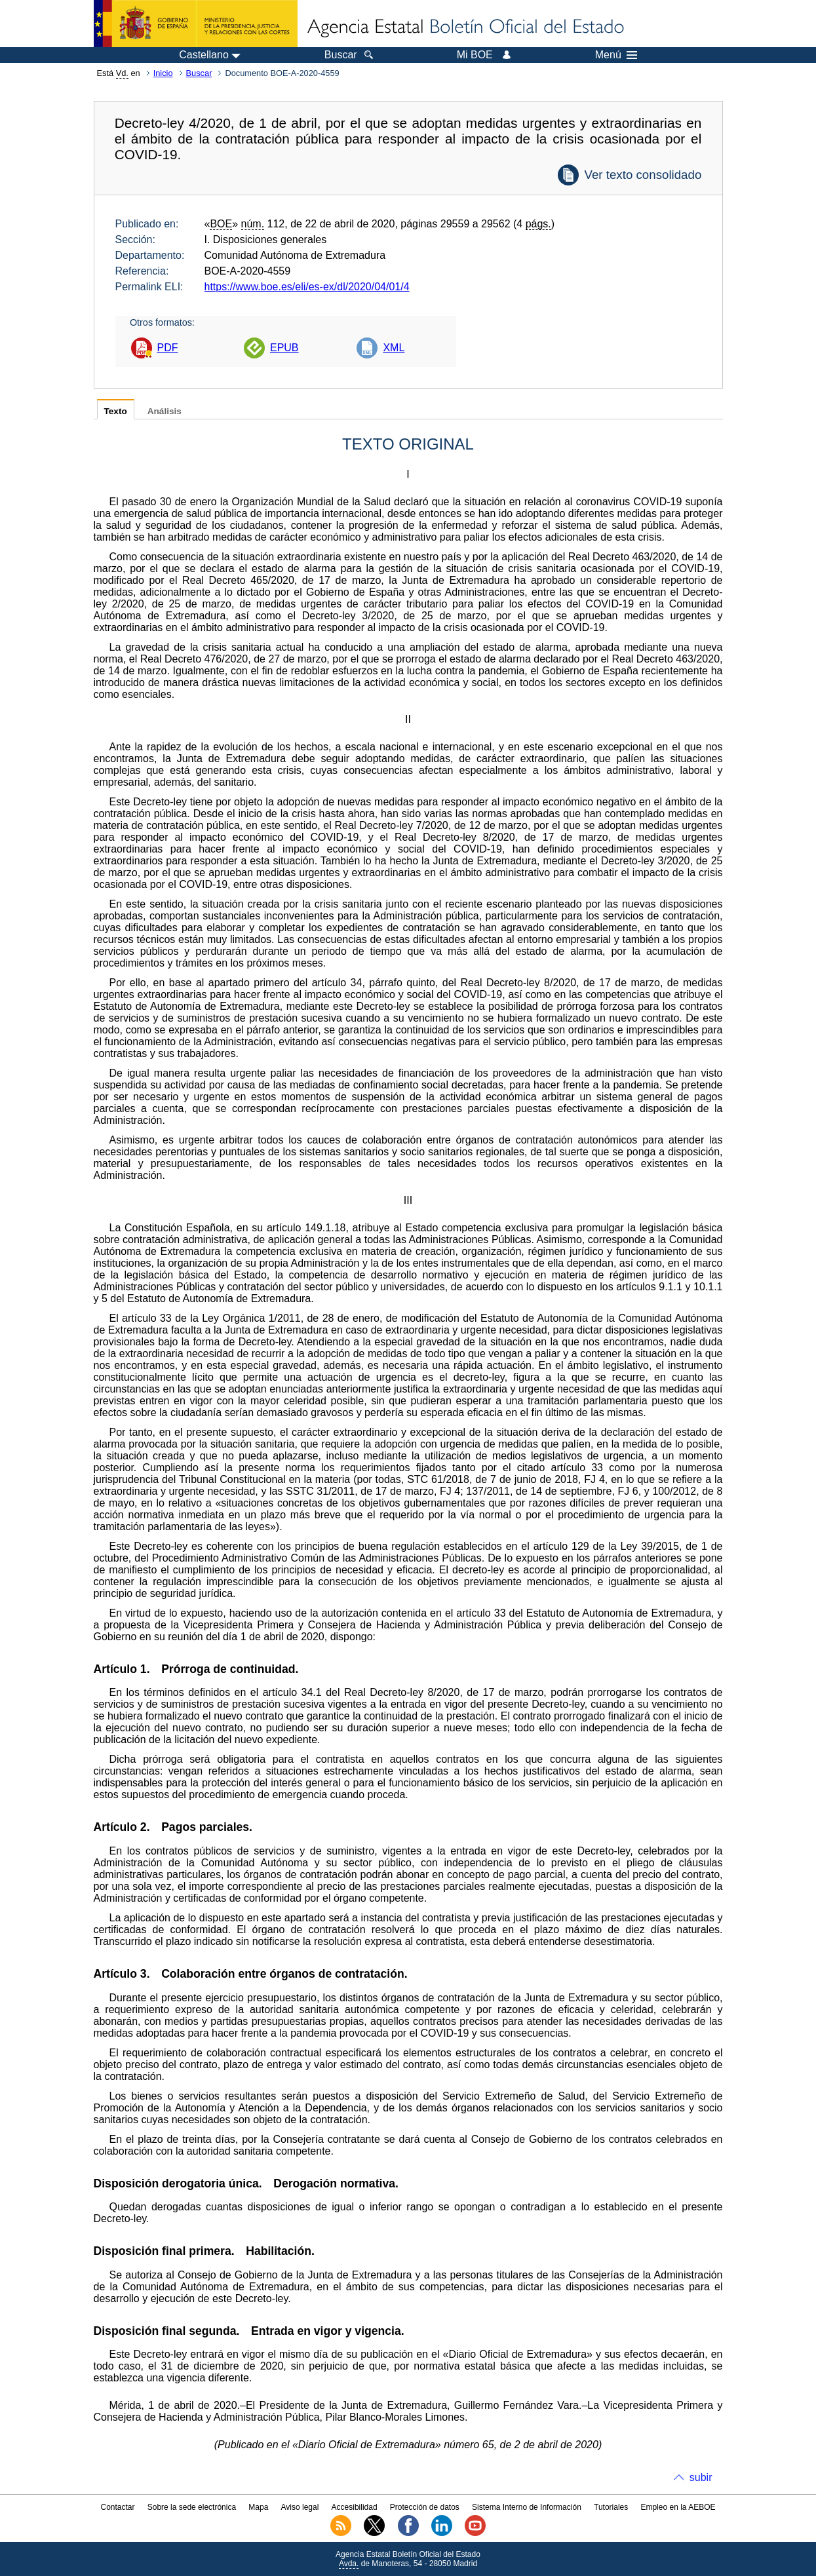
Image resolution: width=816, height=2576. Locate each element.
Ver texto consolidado (642, 175)
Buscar (199, 73)
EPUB (284, 347)
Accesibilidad (355, 2507)
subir (701, 2477)
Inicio (163, 73)
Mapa (258, 2507)
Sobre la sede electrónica (191, 2507)
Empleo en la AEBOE (677, 2507)
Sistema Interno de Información (526, 2507)
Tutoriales (611, 2507)
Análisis (164, 411)
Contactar (117, 2507)
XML (393, 347)
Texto (115, 411)
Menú (616, 55)
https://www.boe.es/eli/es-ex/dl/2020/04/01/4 (307, 286)
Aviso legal (300, 2507)
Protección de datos (424, 2507)
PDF (167, 347)
